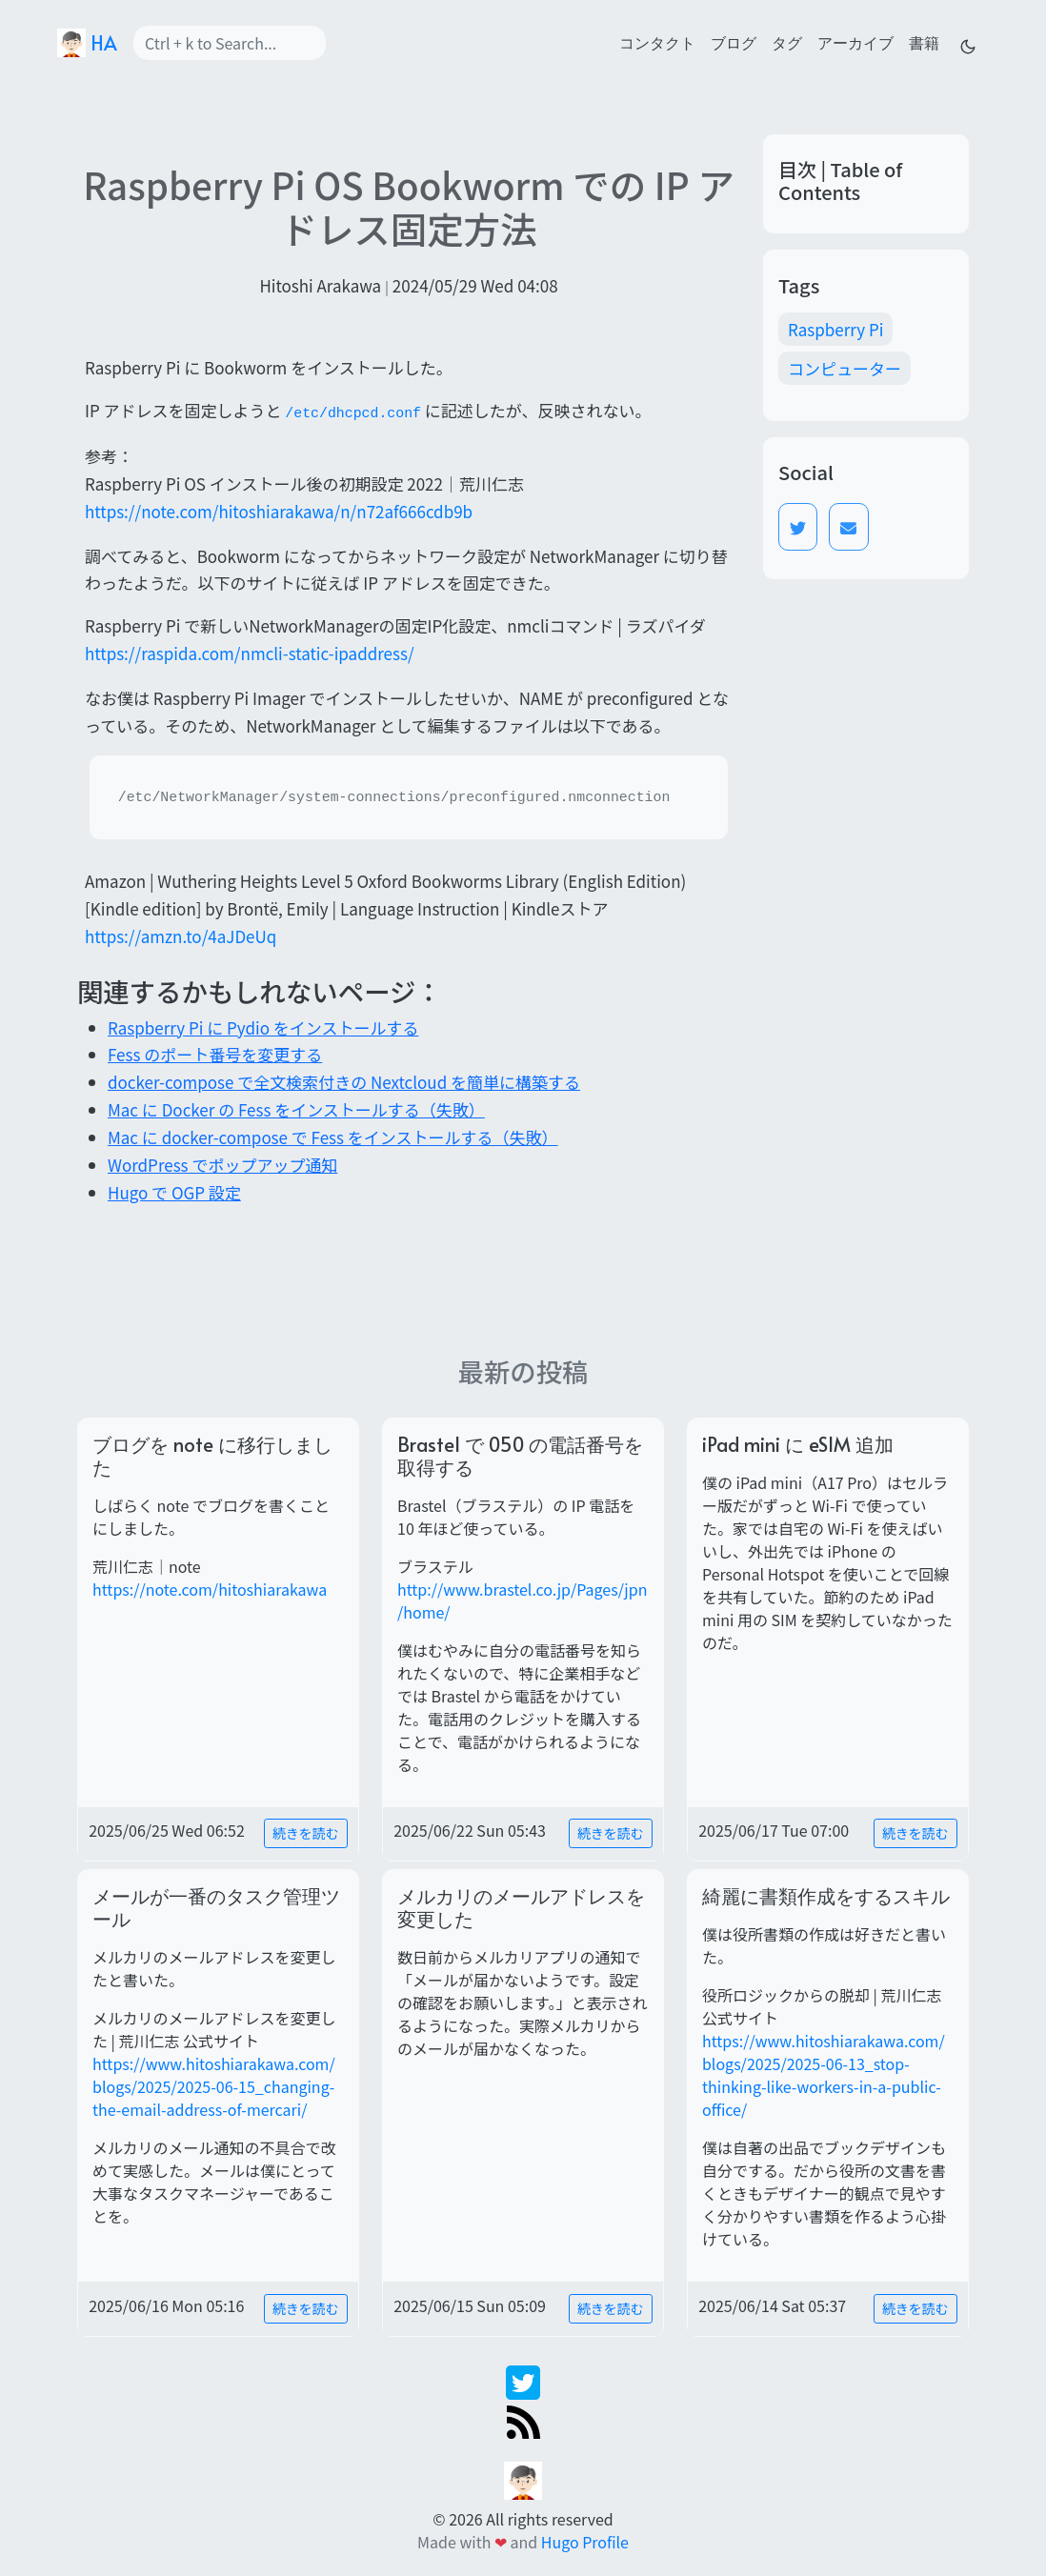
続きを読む (305, 1832)
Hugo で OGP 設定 (174, 1192)
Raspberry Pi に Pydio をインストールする (263, 1027)
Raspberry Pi (835, 329)
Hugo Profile (585, 2541)
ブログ (733, 41)
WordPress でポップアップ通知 (222, 1165)
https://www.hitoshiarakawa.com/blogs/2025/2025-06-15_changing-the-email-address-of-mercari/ (213, 2086)
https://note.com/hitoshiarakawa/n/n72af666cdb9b (279, 511)
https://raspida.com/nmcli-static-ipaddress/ (249, 653)
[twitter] (523, 2379)
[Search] (229, 43)
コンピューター (844, 368)
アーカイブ (855, 41)
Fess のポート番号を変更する (215, 1054)
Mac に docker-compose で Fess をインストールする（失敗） (332, 1137)
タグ (787, 41)
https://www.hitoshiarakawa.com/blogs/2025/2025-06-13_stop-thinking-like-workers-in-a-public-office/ (823, 2075)
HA (87, 43)
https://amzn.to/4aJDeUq (180, 936)
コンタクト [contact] (657, 41)
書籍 (924, 41)
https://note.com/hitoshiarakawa (209, 1589)
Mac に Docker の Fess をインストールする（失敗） (296, 1109)
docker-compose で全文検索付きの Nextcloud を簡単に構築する (344, 1082)
